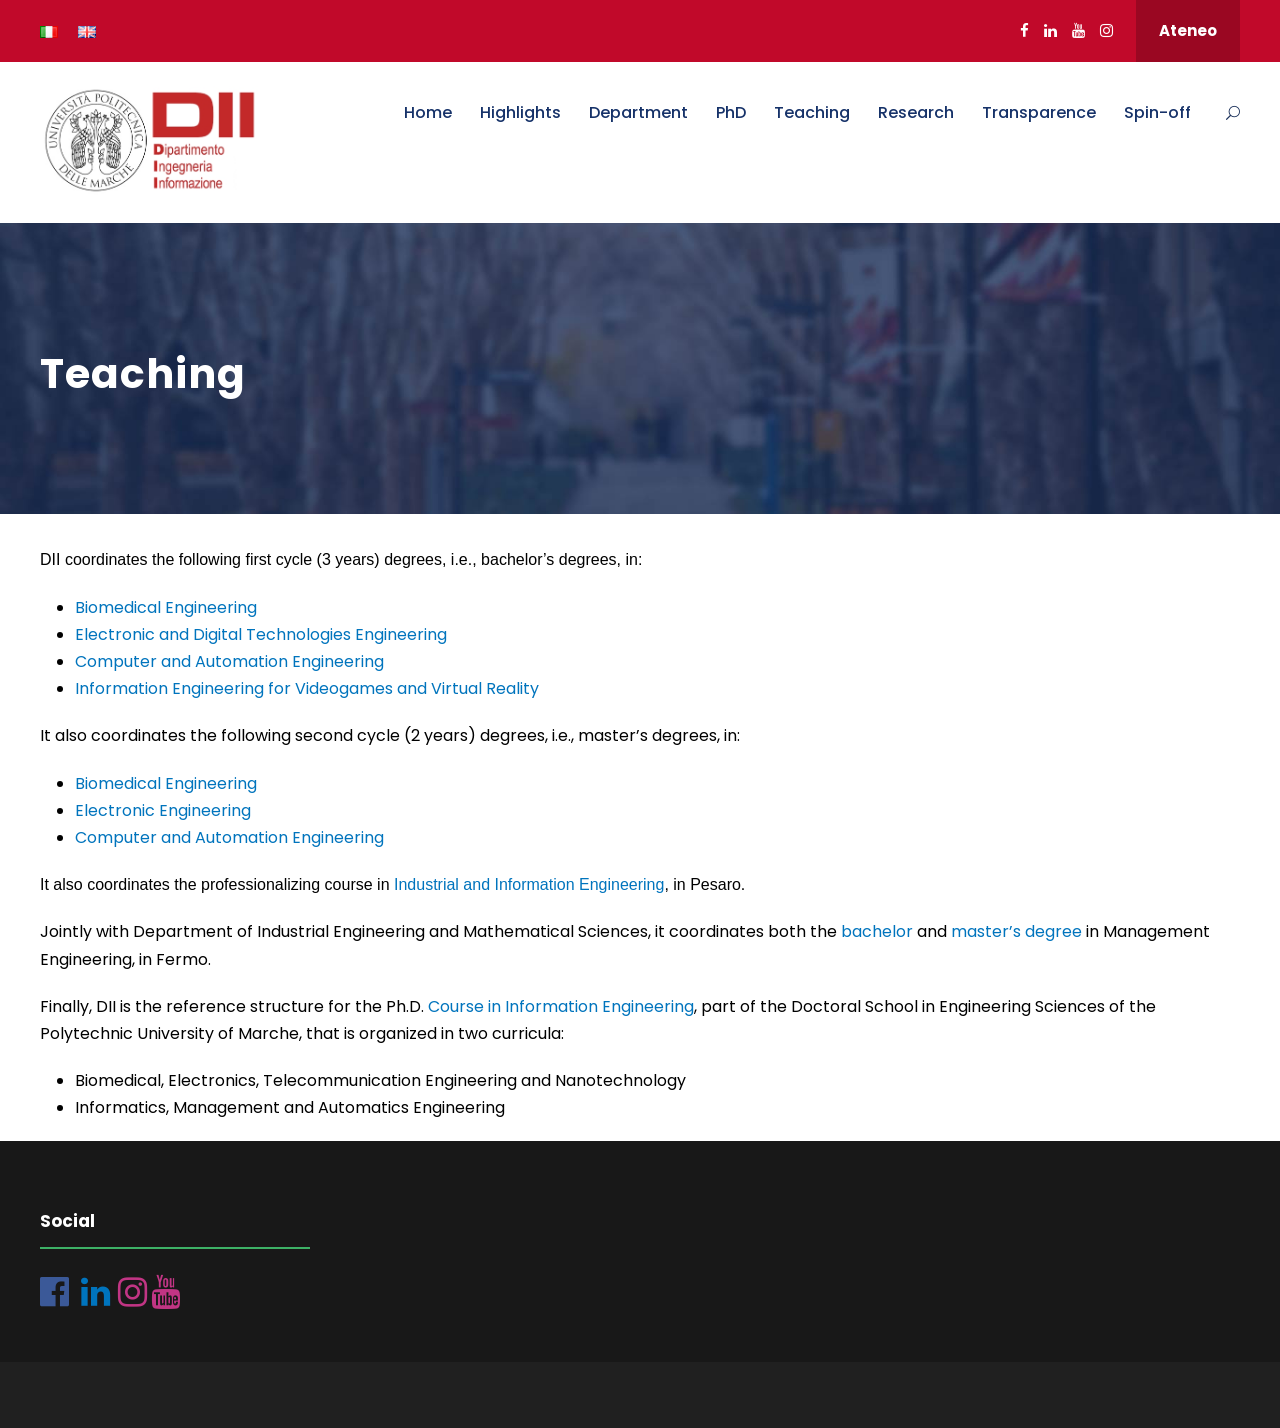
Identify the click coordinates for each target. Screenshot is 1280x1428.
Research (916, 112)
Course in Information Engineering (561, 1006)
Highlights (520, 112)
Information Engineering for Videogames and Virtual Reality (307, 688)
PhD (731, 112)
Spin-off (1157, 112)
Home (428, 112)
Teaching (812, 112)
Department (638, 112)
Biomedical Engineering (166, 607)
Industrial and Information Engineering (529, 884)
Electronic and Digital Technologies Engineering (261, 634)
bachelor (877, 931)
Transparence (1039, 112)
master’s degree (1016, 931)
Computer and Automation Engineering (229, 661)
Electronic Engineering (163, 810)
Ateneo (1188, 30)
